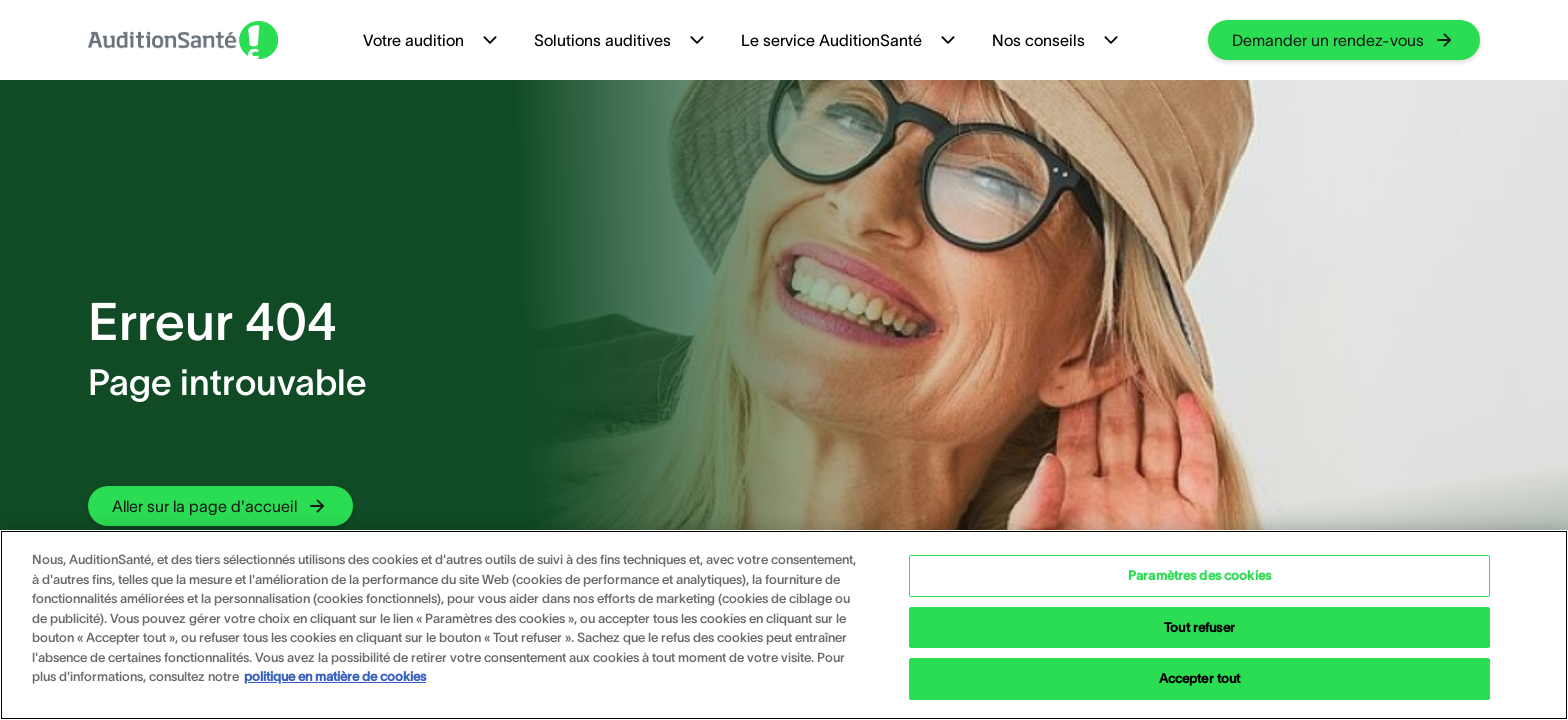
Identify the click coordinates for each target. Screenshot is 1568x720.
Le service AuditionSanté (850, 40)
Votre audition (432, 40)
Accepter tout (1200, 678)
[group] (1344, 40)
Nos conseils (1057, 40)
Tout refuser (1199, 627)
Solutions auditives (621, 40)
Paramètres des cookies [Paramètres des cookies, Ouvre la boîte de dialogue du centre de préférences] (1199, 575)
